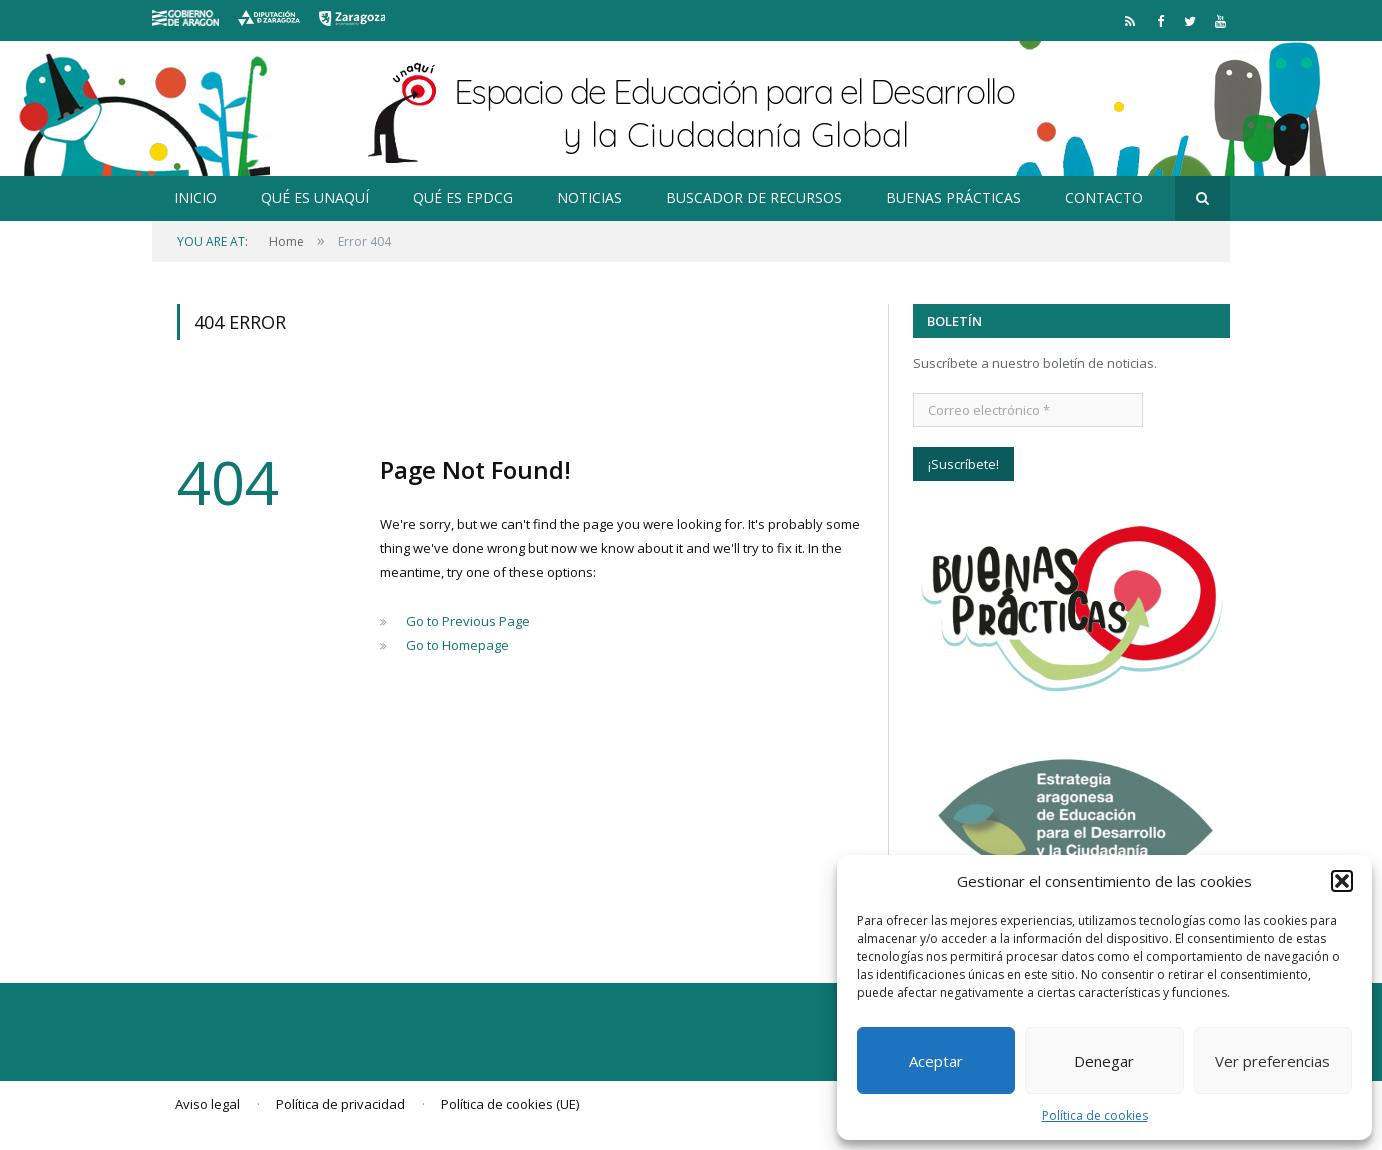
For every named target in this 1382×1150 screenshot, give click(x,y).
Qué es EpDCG (463, 197)
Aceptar (936, 1061)
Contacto (1104, 197)
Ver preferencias (1272, 1061)
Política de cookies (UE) (510, 1104)
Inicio (195, 197)
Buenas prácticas (953, 197)
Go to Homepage (457, 645)
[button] (1342, 881)
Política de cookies (1095, 1115)
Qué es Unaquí (315, 197)
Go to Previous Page (468, 621)
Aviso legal (207, 1104)
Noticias (589, 197)
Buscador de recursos (754, 197)
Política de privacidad (340, 1104)
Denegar (1104, 1061)
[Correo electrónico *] (1028, 410)
